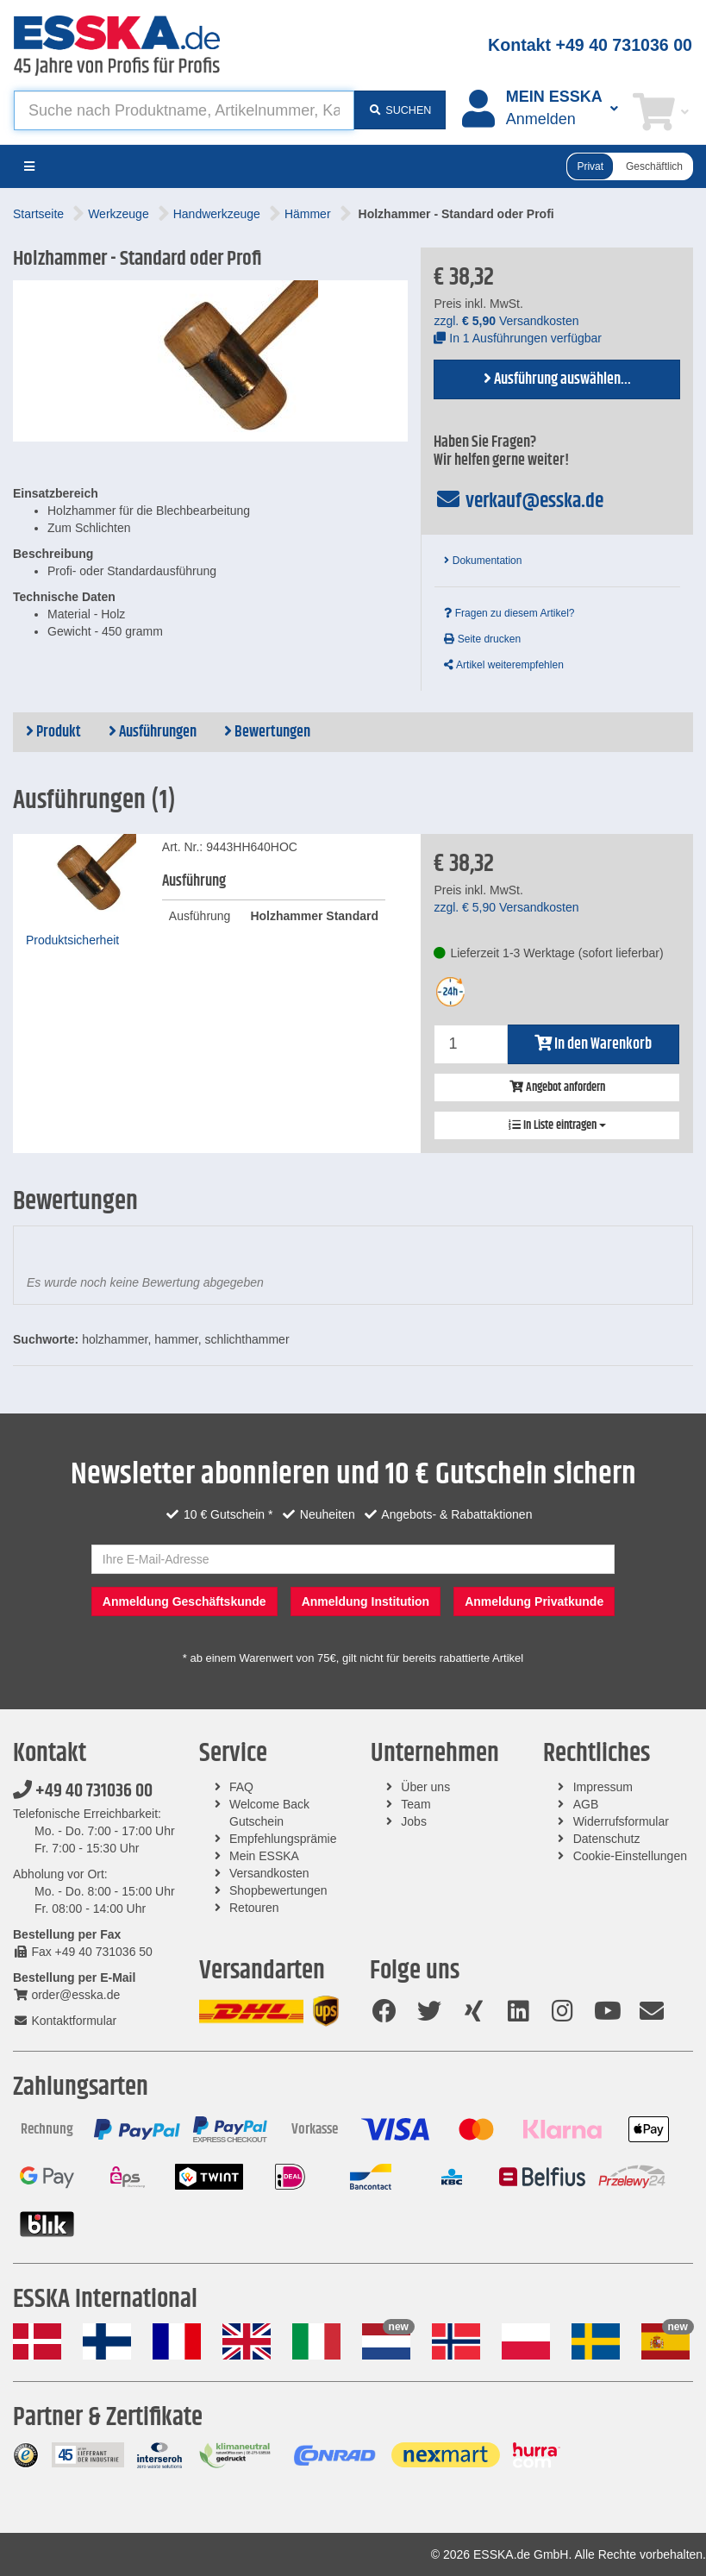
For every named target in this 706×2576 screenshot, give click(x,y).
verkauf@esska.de (518, 501)
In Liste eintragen (557, 1125)
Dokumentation (483, 561)
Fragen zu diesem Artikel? (509, 613)
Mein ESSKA (264, 1856)
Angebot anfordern (557, 1087)
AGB (586, 1804)
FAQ (241, 1787)
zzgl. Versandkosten (506, 321)
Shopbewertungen (278, 1890)
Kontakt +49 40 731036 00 (590, 44)
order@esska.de (66, 1995)
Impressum (603, 1787)
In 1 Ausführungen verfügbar (518, 338)
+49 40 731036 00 (83, 1791)
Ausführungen (153, 732)
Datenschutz (606, 1839)
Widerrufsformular (621, 1821)
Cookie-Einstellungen (630, 1856)
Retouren (254, 1908)
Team (415, 1804)
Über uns (425, 1787)
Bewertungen (267, 732)
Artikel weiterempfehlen (503, 665)
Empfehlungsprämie (283, 1839)
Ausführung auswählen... (557, 379)
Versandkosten (269, 1873)
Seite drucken (482, 639)
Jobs (414, 1821)
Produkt (53, 732)
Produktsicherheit (72, 940)
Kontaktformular (64, 2021)
